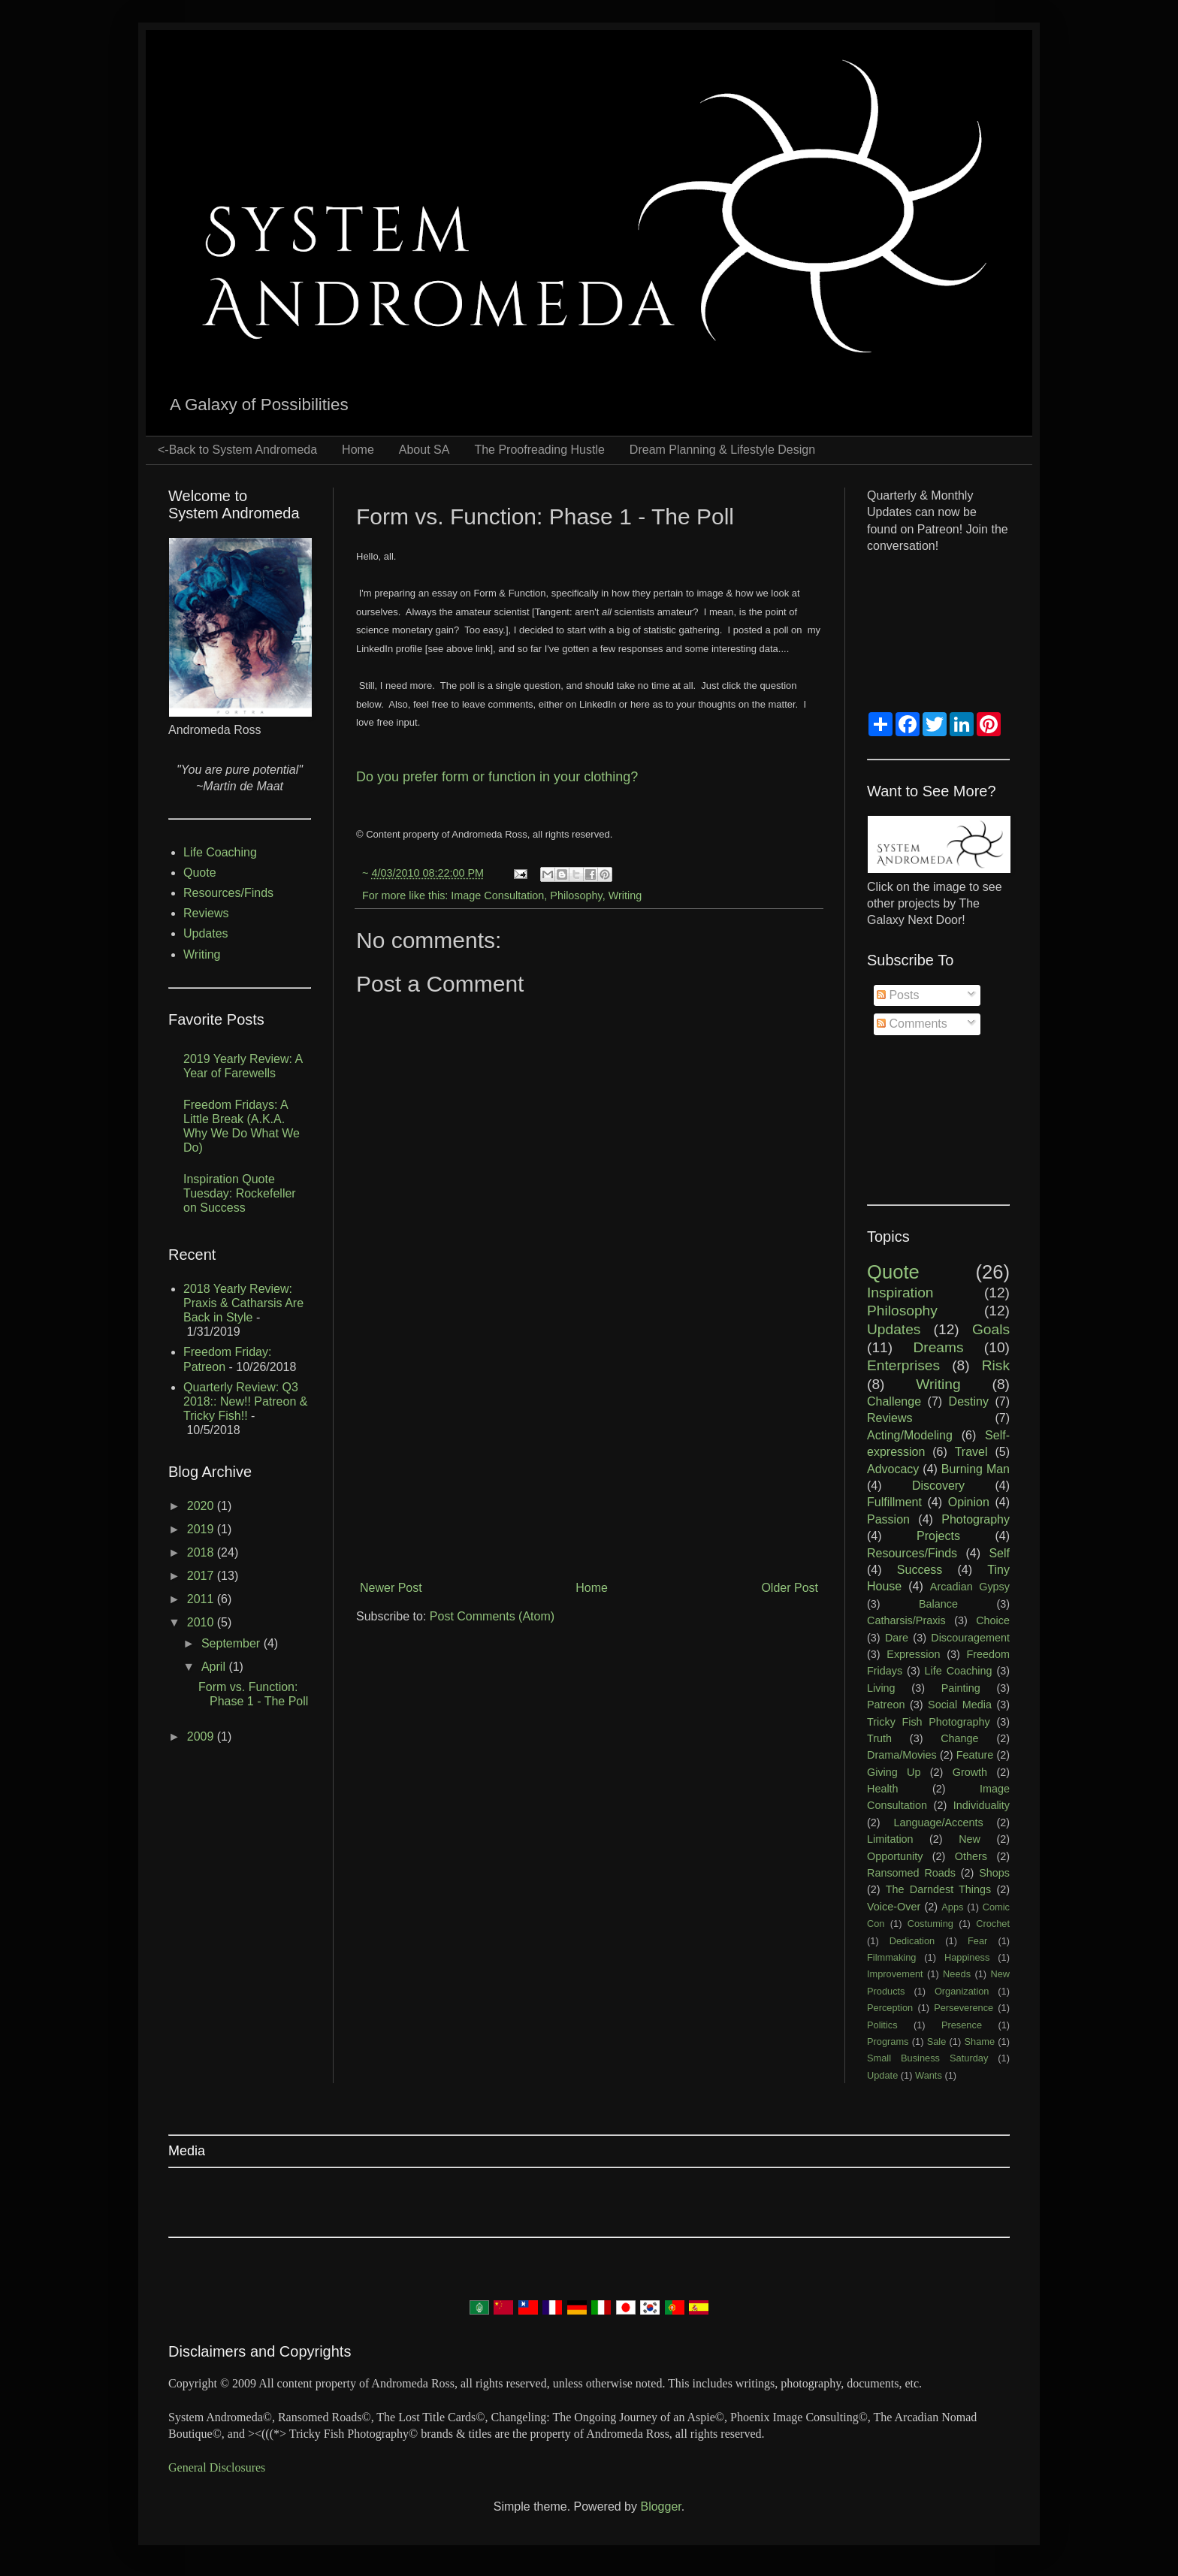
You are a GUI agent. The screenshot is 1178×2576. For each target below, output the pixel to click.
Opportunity (895, 1856)
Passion (888, 1519)
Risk (996, 1365)
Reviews (205, 913)
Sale (937, 2041)
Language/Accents (938, 1822)
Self (999, 1553)
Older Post (789, 1587)
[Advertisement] (589, 1450)
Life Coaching (220, 852)
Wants (928, 2075)
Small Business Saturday (927, 2058)
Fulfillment (894, 1502)
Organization (962, 1991)
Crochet (993, 1923)
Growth (970, 1772)
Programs (887, 2041)
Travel (971, 1451)
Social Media (960, 1705)
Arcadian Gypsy (970, 1587)
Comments (912, 1023)
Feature (975, 1755)
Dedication (912, 1940)
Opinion (968, 1502)
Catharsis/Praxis (906, 1620)
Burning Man (975, 1469)
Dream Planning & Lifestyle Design (722, 449)
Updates (205, 933)
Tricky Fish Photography (928, 1722)
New (969, 1839)
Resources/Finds (228, 892)
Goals (991, 1329)
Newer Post (391, 1587)
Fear (977, 1940)
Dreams (938, 1347)
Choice (993, 1620)
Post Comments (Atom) (492, 1616)
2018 (202, 1552)
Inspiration (900, 1292)
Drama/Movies (902, 1755)
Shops (994, 1873)
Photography (975, 1519)
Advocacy (893, 1469)
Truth (879, 1738)
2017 (202, 1575)
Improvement (895, 1974)
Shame (980, 2041)
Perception (890, 2007)
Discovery (938, 1485)
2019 (202, 1529)
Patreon (886, 1705)
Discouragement (970, 1638)
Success (919, 1569)
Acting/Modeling (910, 1435)
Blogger (660, 2506)
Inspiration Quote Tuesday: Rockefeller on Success (239, 1193)
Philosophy (576, 895)
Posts (898, 995)
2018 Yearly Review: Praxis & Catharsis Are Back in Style (243, 1303)
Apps (952, 1907)
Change (959, 1738)
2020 (202, 1505)
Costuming (930, 1923)
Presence (961, 2025)
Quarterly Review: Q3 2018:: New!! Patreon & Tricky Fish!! (245, 1401)
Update (882, 2075)
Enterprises (903, 1365)
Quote (199, 872)
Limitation (890, 1839)
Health (883, 1789)
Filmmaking (891, 1957)
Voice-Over (893, 1907)
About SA (424, 449)
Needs (957, 1974)
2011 (202, 1599)
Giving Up (894, 1772)
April (214, 1666)
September (232, 1643)
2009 (202, 1736)
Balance (938, 1604)
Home (358, 449)
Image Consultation (497, 895)
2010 (202, 1622)
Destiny (969, 1401)
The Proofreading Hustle (539, 449)
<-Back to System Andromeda (237, 449)
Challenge (894, 1401)
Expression (913, 1654)
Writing (625, 895)
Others (971, 1856)
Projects (938, 1536)
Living (881, 1688)
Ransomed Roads (911, 1873)
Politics (882, 2025)
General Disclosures (216, 2467)
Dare (896, 1638)
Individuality (981, 1805)
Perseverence (963, 2007)
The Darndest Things (938, 1889)
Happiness (966, 1957)
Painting (960, 1688)
